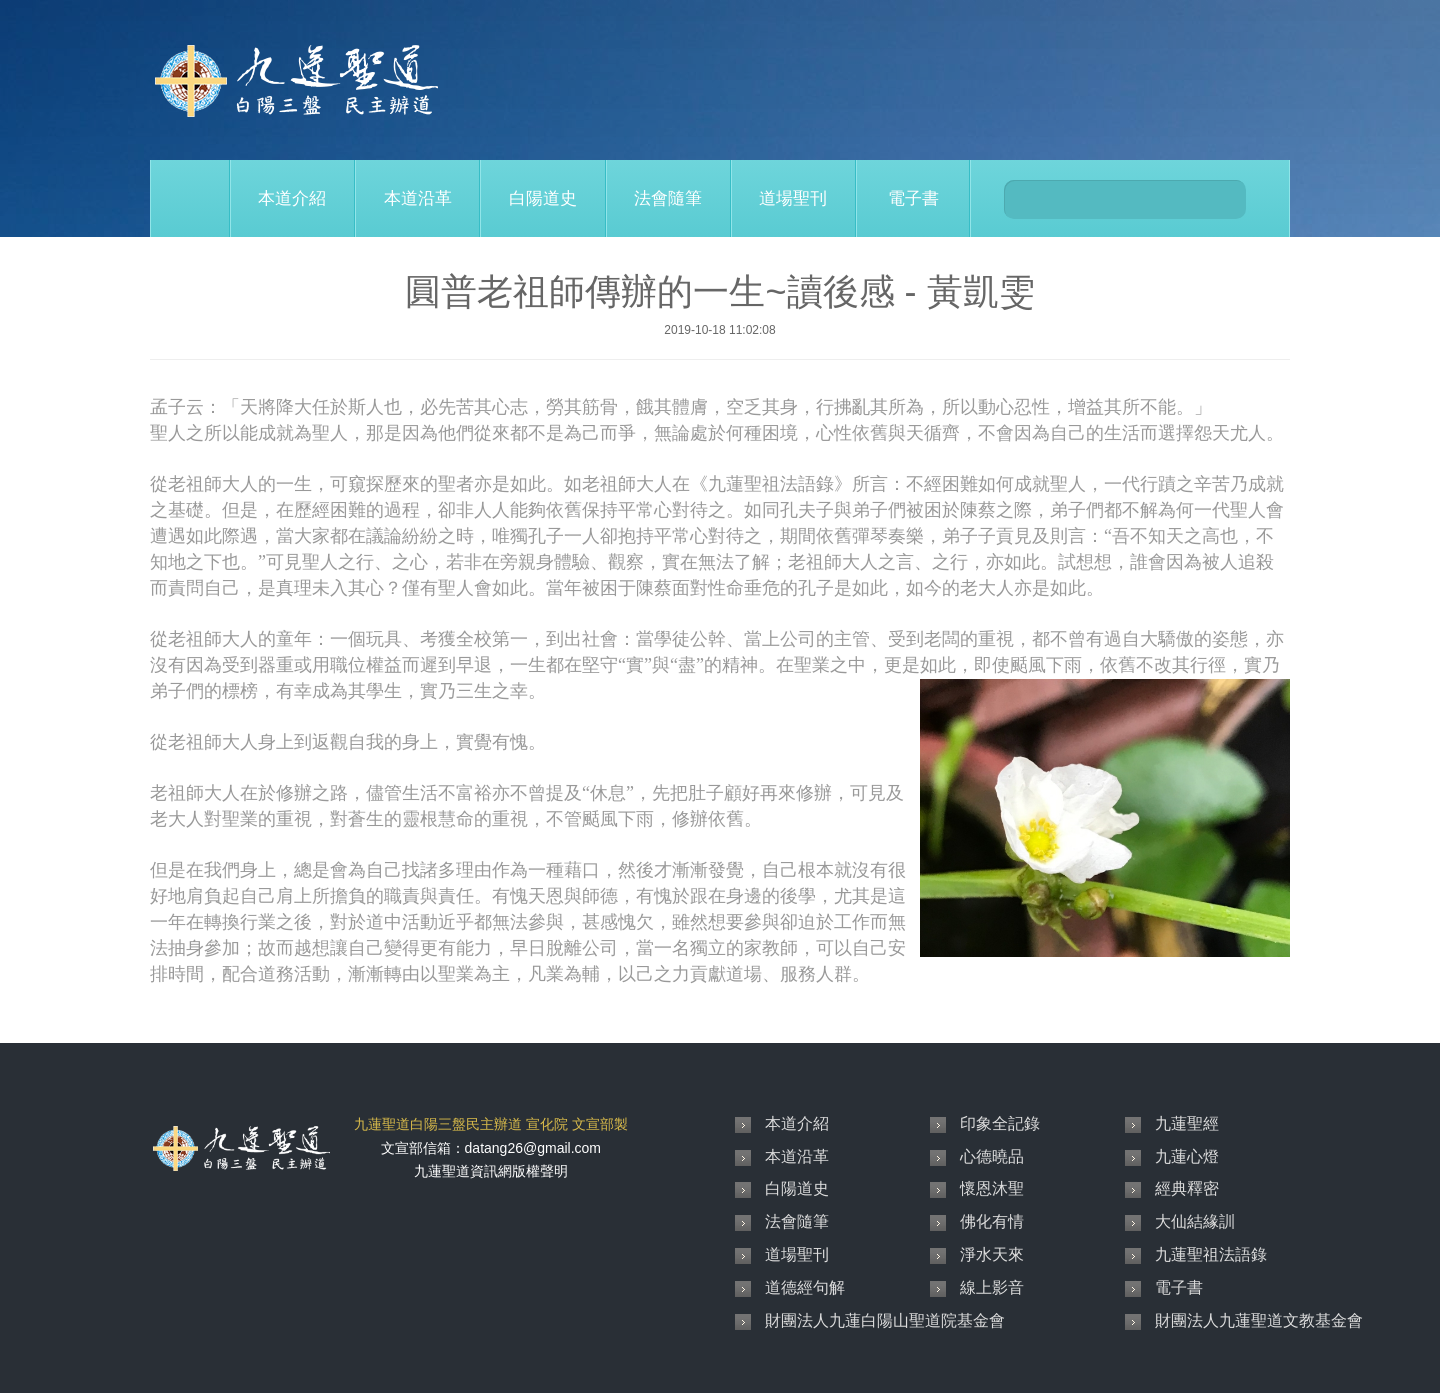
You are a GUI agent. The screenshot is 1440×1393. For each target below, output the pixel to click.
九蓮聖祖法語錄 (1211, 1254)
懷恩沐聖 (992, 1188)
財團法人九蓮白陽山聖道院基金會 (885, 1320)
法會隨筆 (668, 198)
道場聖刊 (793, 198)
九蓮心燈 (1187, 1156)
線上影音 (992, 1287)
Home (190, 198)
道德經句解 (805, 1287)
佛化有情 (992, 1221)
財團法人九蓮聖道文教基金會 (1259, 1320)
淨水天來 (992, 1254)
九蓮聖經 (1187, 1123)
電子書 (913, 198)
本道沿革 (418, 198)
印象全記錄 (1000, 1123)
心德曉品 (992, 1156)
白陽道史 (543, 198)
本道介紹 (292, 198)
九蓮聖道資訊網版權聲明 (491, 1171)
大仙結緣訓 (1195, 1221)
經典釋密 (1187, 1188)
